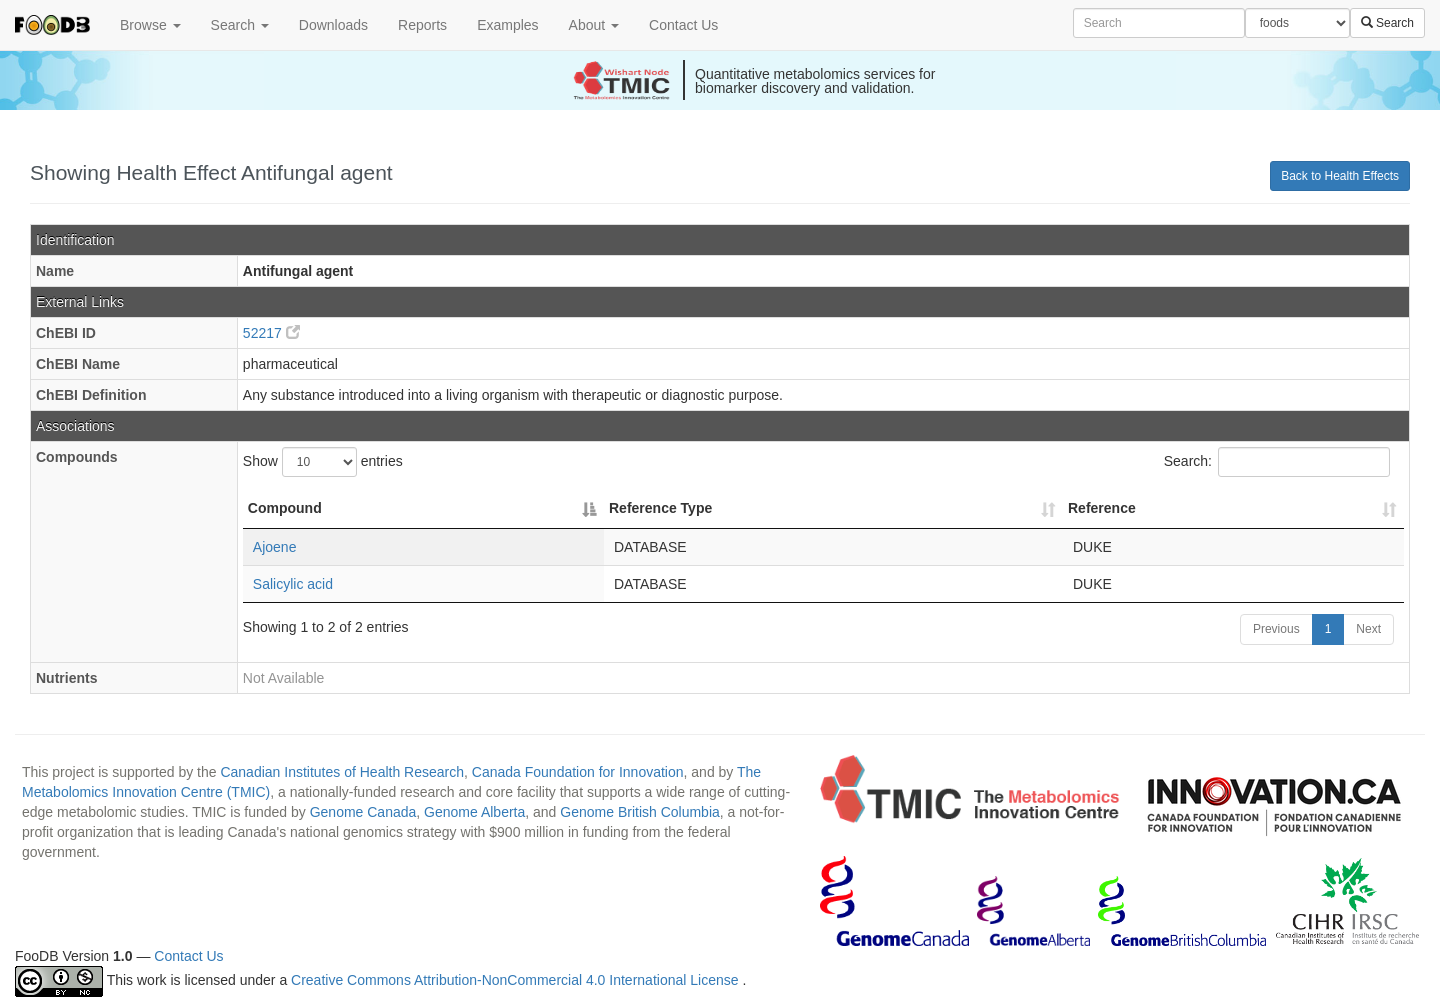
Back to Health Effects (1340, 176)
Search (240, 25)
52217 (271, 333)
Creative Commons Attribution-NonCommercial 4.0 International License (516, 981)
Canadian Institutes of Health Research (342, 772)
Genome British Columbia (640, 812)
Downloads (333, 25)
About (594, 25)
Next (1368, 629)
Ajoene (275, 547)
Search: (1277, 462)
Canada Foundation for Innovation (578, 772)
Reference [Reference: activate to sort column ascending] (1102, 508)
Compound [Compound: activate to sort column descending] (285, 508)
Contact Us (683, 25)
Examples (507, 25)
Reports (422, 25)
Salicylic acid (293, 584)
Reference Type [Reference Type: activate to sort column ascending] (660, 508)
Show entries (323, 462)
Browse (150, 25)
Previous (1276, 629)
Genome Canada (363, 812)
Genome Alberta (474, 812)
